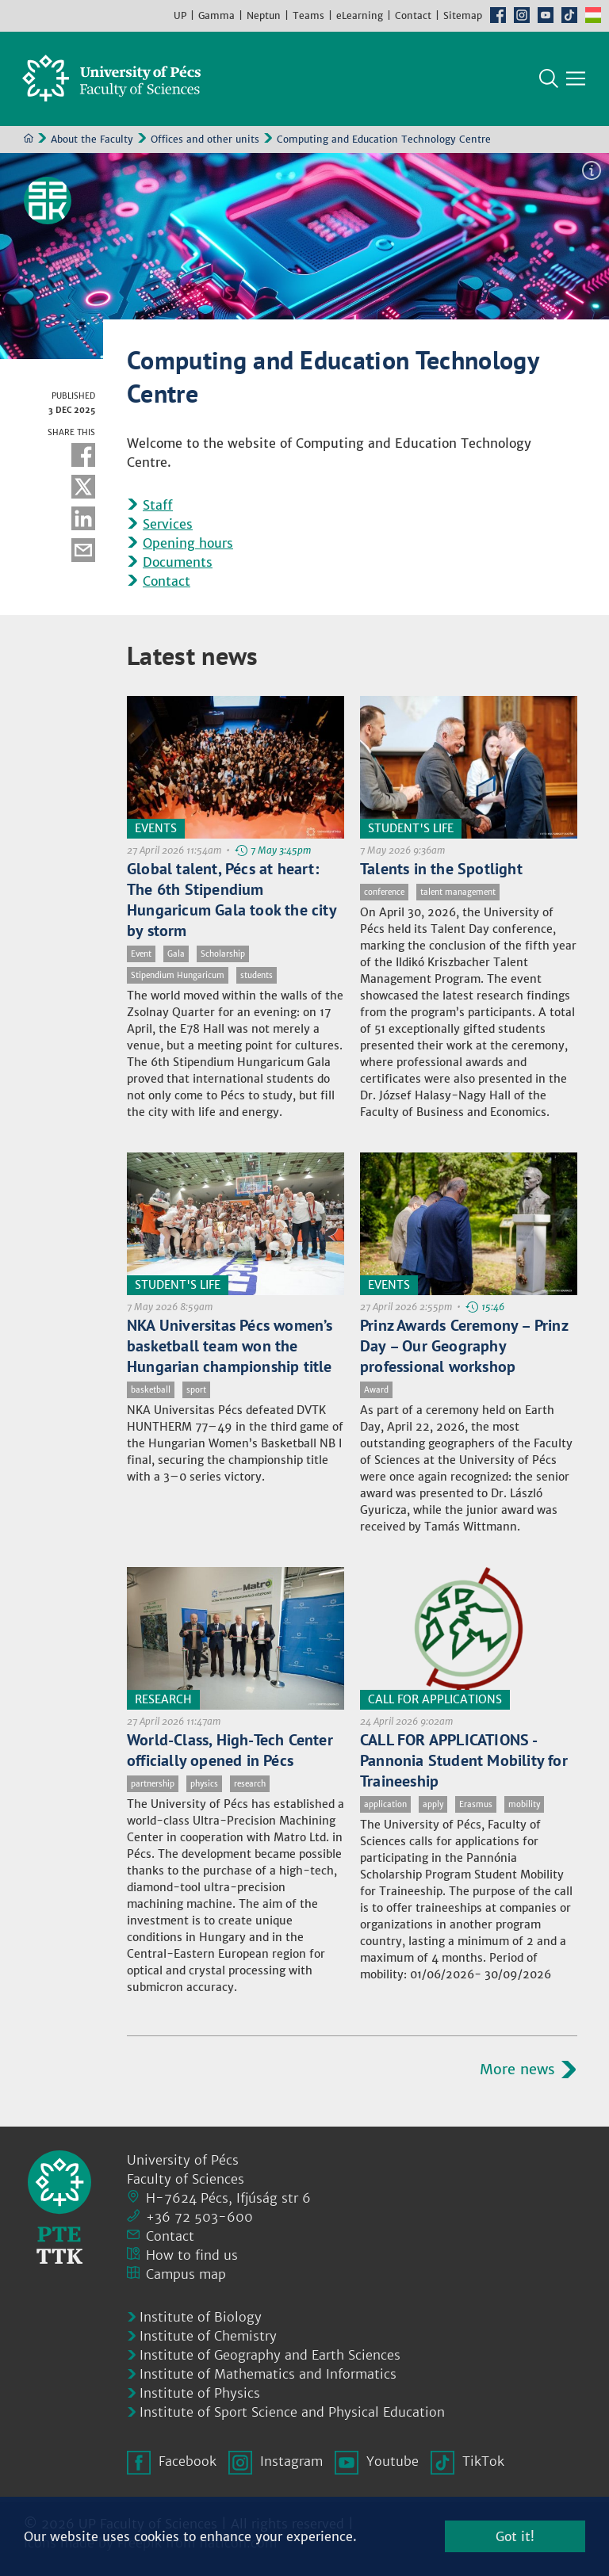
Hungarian (593, 15)
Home (28, 138)
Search (548, 79)
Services (168, 525)
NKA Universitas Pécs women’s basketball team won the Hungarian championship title (230, 1346)
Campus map (186, 2274)
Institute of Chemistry (208, 2336)
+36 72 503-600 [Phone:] (199, 2217)
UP (180, 15)
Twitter (83, 487)
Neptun (264, 15)
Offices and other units (205, 140)
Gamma (216, 15)
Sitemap (462, 15)
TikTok (569, 15)
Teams (308, 15)
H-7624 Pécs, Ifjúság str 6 (228, 2198)
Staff (158, 506)
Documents (178, 563)
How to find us (192, 2255)
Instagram (522, 15)
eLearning (359, 15)
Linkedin (83, 519)
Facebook (498, 15)
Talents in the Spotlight (441, 868)
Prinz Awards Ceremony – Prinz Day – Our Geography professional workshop (464, 1346)
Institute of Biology (201, 2317)
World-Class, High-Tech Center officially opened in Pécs (230, 1750)
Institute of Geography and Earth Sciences (270, 2355)
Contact (413, 15)
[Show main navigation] (575, 79)
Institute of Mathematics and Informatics (268, 2374)
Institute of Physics (200, 2393)
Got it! (515, 2536)
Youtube (545, 15)
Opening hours (188, 544)
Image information (591, 171)
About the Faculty (92, 140)
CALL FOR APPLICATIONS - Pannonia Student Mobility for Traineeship (464, 1760)
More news (517, 2069)
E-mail (83, 551)
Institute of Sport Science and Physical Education (292, 2412)
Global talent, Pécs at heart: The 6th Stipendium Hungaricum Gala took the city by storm (231, 899)
